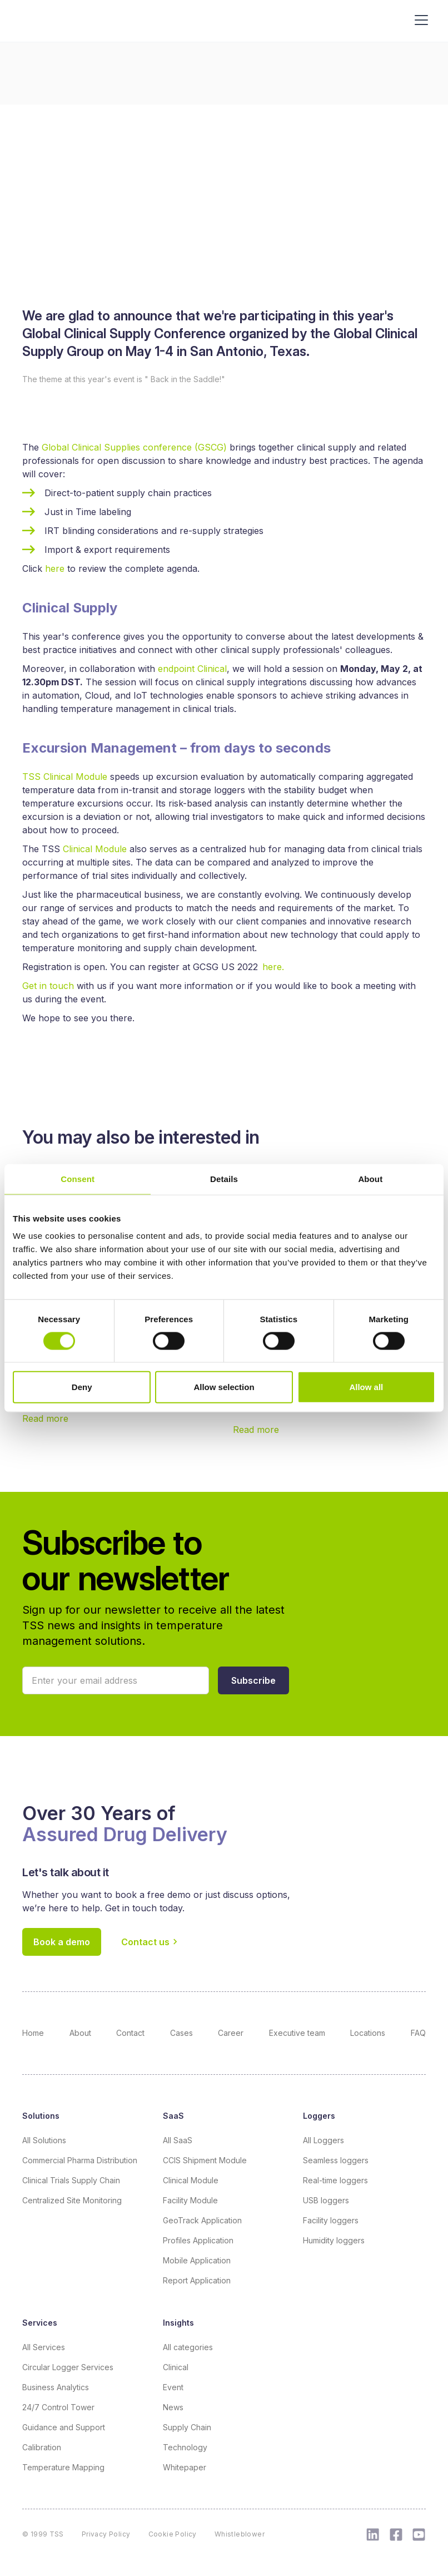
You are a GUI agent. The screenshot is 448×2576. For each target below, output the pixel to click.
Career (230, 2033)
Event (173, 2387)
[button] (253, 1680)
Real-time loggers (335, 2180)
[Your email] (115, 1680)
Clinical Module (95, 848)
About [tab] (370, 1178)
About (80, 2033)
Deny (82, 1387)
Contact (130, 2033)
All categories (188, 2347)
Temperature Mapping (63, 2467)
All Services (43, 2347)
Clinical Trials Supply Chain (71, 2180)
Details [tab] (224, 1178)
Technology (185, 2447)
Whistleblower (240, 2534)
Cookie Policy (172, 2534)
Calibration (41, 2447)
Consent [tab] (77, 1178)
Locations (367, 2033)
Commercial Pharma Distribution (79, 2160)
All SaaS (177, 2140)
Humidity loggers (334, 2240)
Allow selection (223, 1387)
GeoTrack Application (202, 2220)
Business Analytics (55, 2387)
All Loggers (323, 2140)
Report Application (197, 2280)
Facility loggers (331, 2220)
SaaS (173, 2115)
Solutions (40, 2115)
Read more (45, 1418)
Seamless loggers (336, 2160)
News (173, 2407)
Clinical (175, 2367)
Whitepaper (184, 2467)
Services (39, 2322)
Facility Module (190, 2200)
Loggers (319, 2115)
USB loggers (326, 2200)
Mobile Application (197, 2260)
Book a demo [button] (61, 1941)
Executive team (297, 2033)
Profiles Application (198, 2240)
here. (273, 966)
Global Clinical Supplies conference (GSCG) (134, 447)
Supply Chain (187, 2427)
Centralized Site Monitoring (72, 2200)
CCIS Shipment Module (205, 2160)
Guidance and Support (63, 2427)
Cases (181, 2033)
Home (33, 2033)
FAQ (418, 2033)
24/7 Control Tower (58, 2407)
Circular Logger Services (67, 2367)
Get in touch (49, 985)
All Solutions (44, 2140)
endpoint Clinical (192, 668)
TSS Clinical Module (64, 776)
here (56, 568)
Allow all (366, 1387)
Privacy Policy (106, 2534)
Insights (178, 2322)
